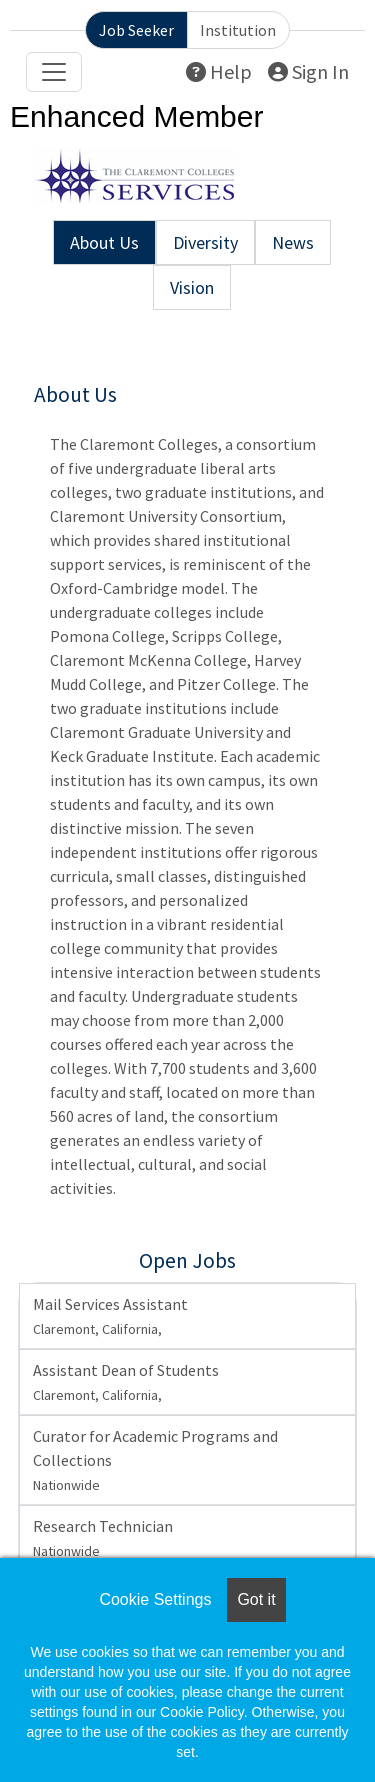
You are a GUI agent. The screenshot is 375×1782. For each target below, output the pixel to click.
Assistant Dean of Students (126, 1382)
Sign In (308, 71)
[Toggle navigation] (54, 72)
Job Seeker (136, 30)
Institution (238, 30)
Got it (256, 1599)
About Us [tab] (104, 242)
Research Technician (103, 1538)
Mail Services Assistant (110, 1316)
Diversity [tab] (205, 242)
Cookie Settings (155, 1599)
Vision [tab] (192, 287)
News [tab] (293, 242)
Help (219, 71)
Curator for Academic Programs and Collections (155, 1460)
